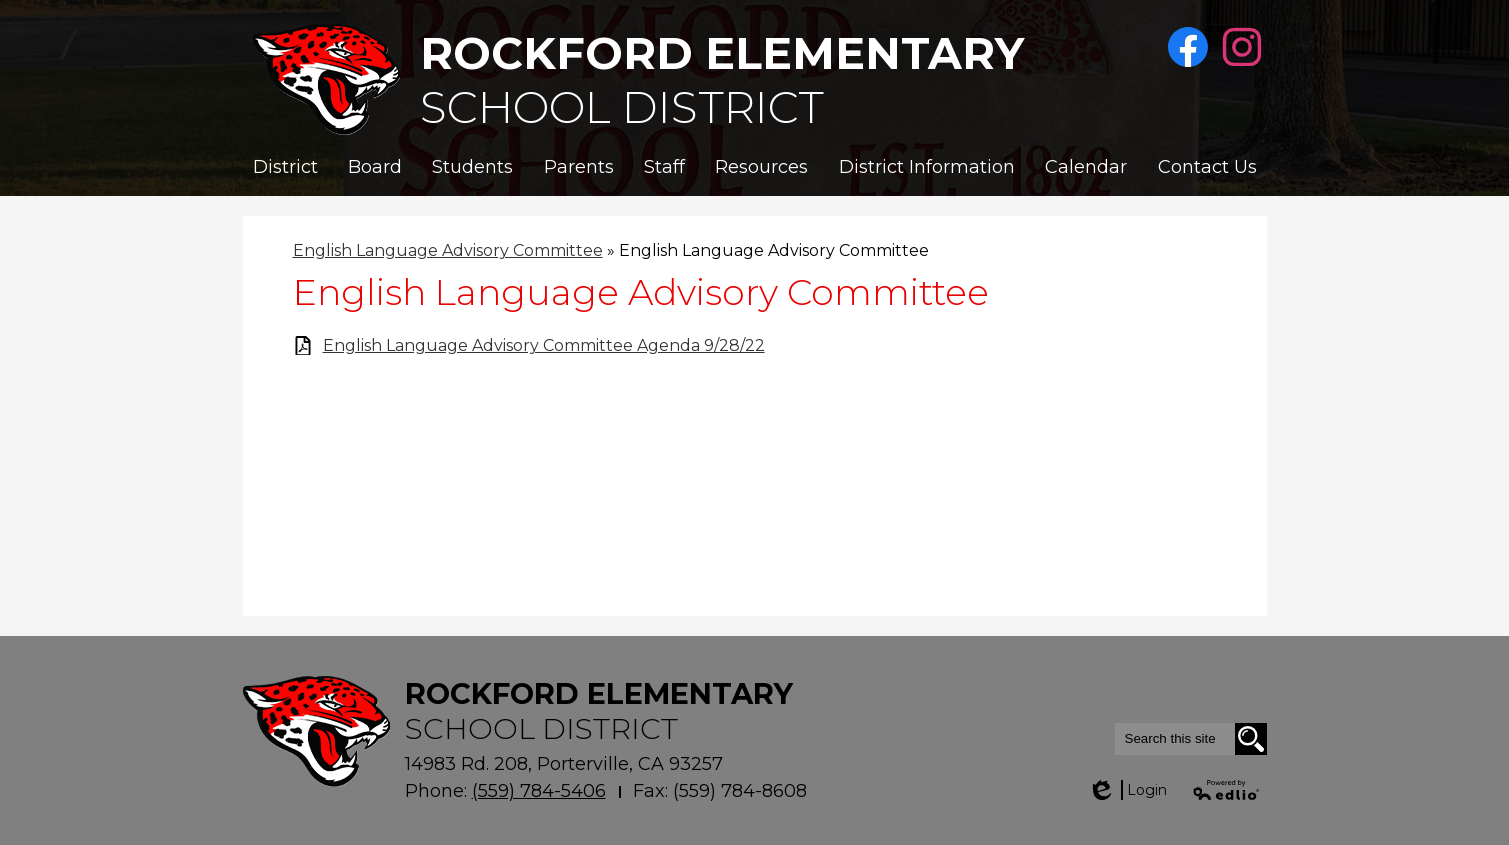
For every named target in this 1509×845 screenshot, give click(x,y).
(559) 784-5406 (539, 791)
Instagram (1244, 48)
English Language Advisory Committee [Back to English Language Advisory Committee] (448, 250)
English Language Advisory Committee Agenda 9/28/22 (544, 345)
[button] (285, 167)
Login (1127, 790)
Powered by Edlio (1227, 790)
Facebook (1190, 48)
